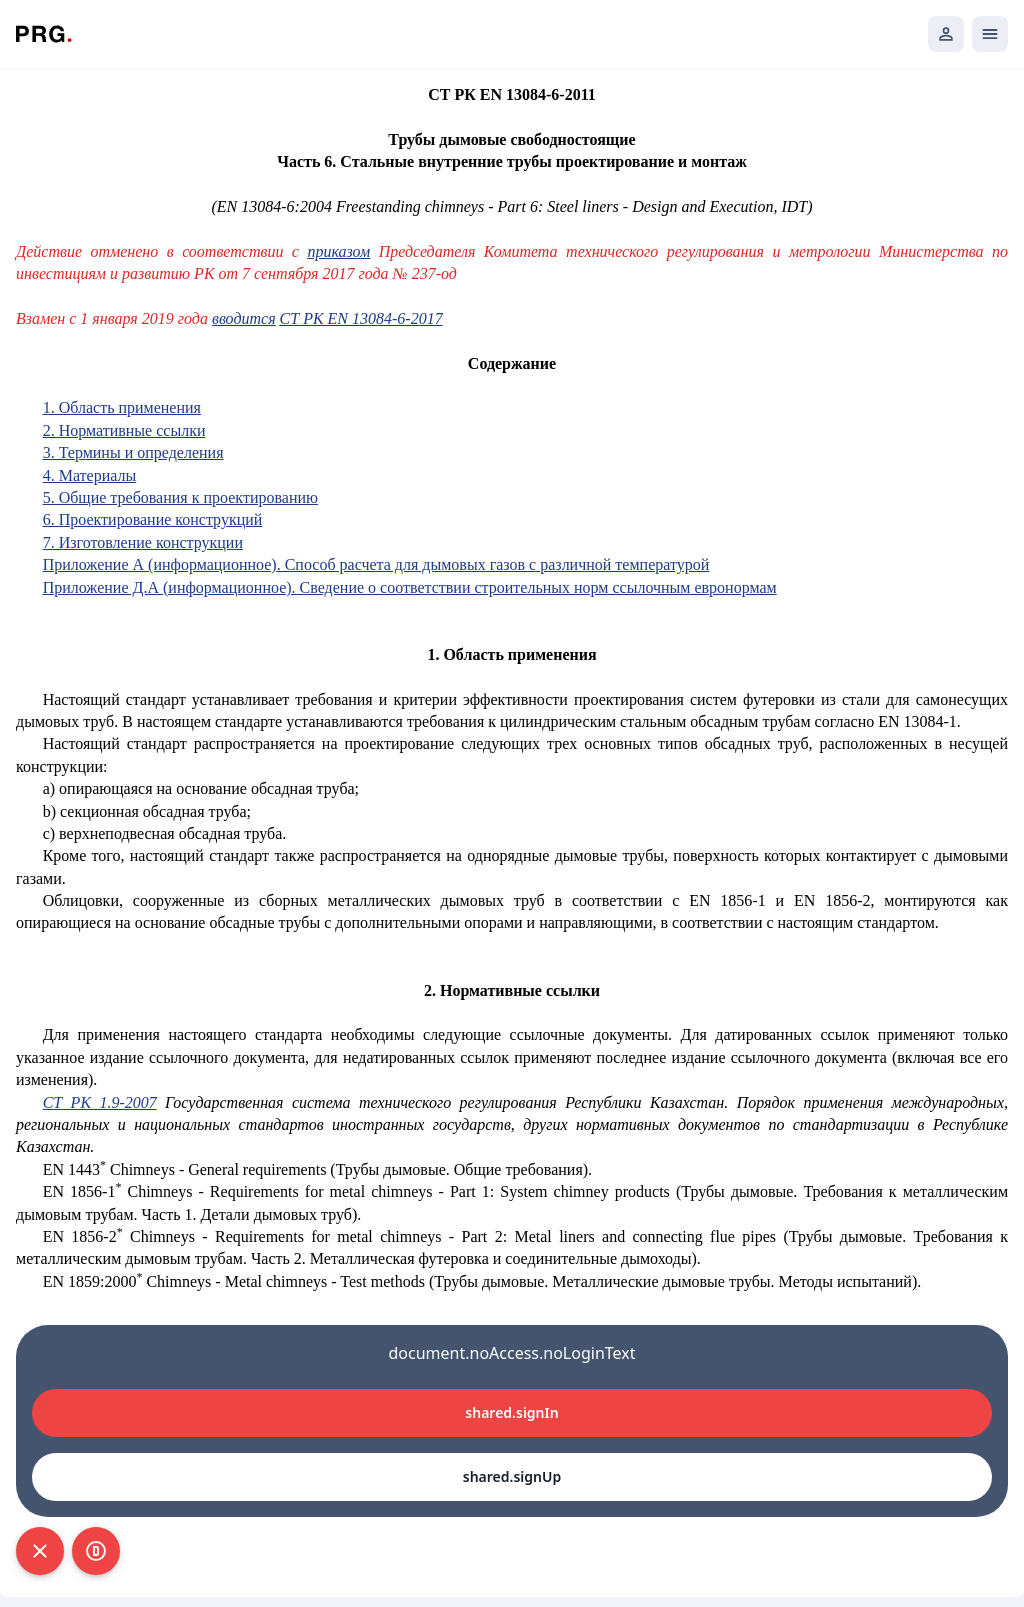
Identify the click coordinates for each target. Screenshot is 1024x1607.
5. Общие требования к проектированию (180, 497)
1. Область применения (122, 407)
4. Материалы (90, 475)
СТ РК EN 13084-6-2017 (361, 318)
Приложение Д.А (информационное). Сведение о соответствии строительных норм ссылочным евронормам (410, 587)
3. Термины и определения (133, 452)
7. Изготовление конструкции (143, 542)
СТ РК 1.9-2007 (100, 1102)
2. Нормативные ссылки (124, 430)
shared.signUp (512, 1476)
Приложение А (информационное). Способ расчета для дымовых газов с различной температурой (376, 564)
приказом (338, 251)
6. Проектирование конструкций (153, 519)
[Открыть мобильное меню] (990, 34)
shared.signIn (511, 1412)
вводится (244, 318)
